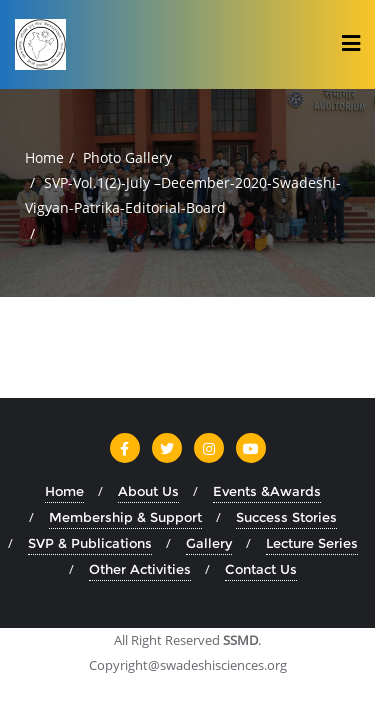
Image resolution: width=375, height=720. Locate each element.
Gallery (209, 543)
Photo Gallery (127, 157)
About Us (148, 491)
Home (44, 157)
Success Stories (286, 517)
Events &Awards (267, 491)
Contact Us (261, 569)
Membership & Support (125, 517)
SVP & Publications (90, 543)
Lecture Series (312, 543)
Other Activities (140, 569)
